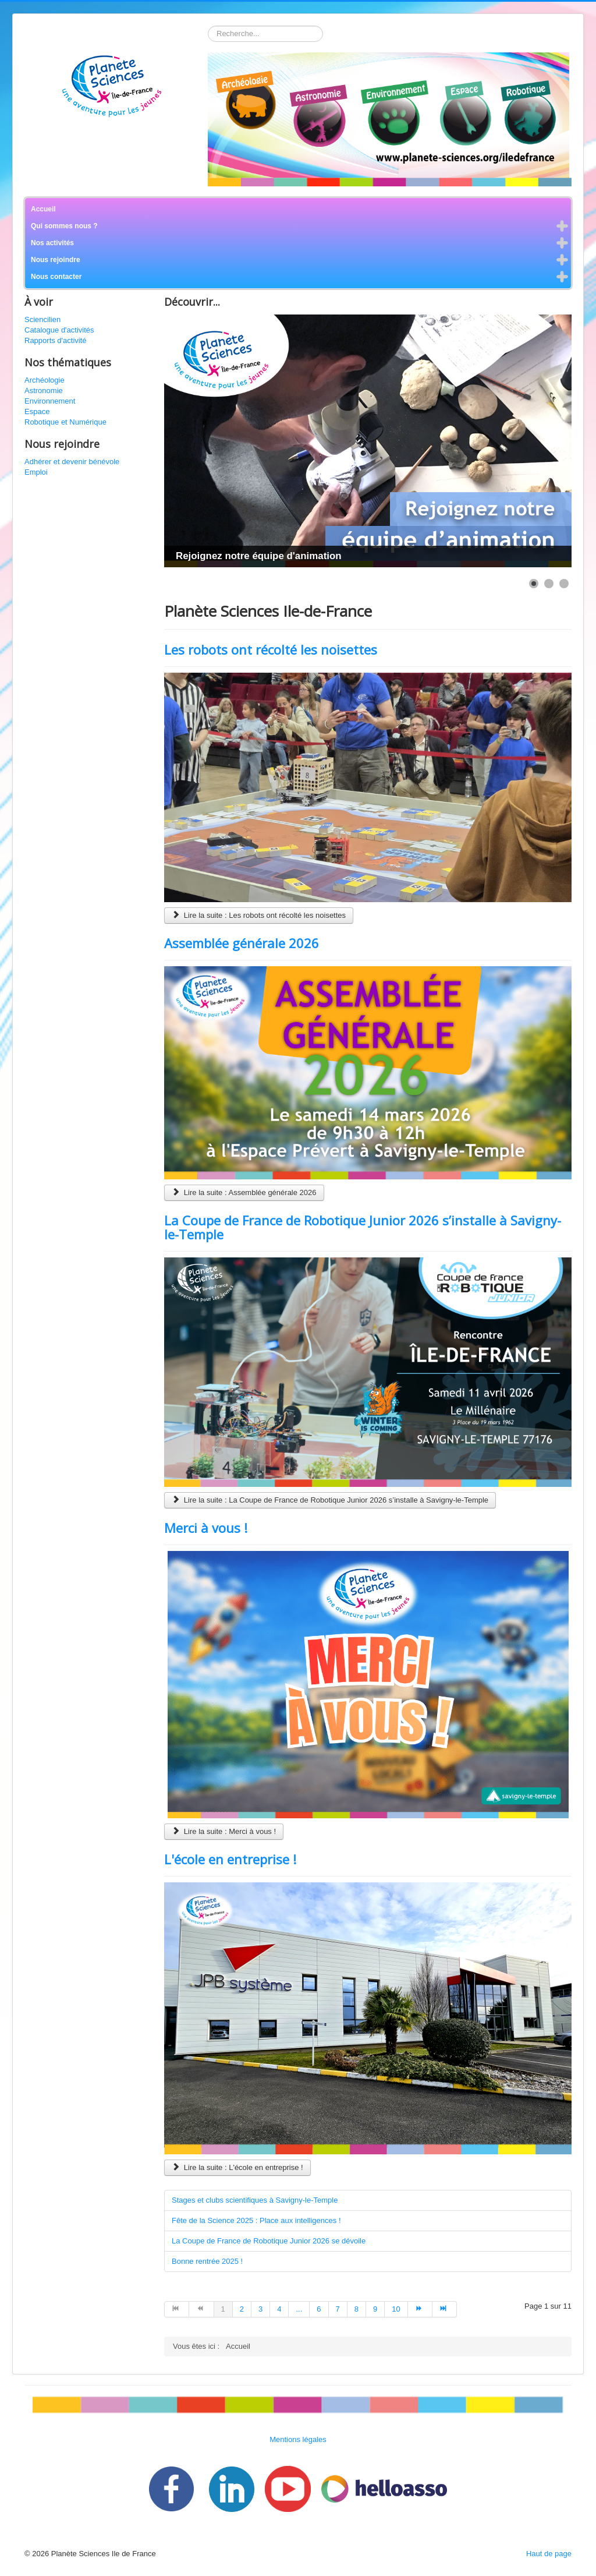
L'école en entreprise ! (230, 1859)
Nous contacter (56, 277)
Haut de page (549, 2553)
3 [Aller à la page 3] (260, 2309)
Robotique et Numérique (65, 422)
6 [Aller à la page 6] (319, 2309)
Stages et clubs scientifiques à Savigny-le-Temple (255, 2200)
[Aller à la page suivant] (420, 2309)
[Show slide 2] (549, 583)
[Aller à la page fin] (444, 2309)
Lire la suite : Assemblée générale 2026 (244, 1192)
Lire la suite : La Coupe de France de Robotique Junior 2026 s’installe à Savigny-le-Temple (330, 1500)
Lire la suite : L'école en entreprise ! (237, 2167)
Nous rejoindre (55, 260)
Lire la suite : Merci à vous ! (224, 1831)
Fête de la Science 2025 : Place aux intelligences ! (256, 2220)
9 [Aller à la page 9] (375, 2309)
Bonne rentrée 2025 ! (207, 2261)
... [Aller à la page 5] (299, 2309)
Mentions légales (298, 2439)
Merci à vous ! (205, 1527)
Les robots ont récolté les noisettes (270, 649)
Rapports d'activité (55, 340)
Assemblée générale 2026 (241, 943)
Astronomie (43, 390)
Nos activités (52, 243)
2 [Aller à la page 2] (242, 2309)
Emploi (36, 472)
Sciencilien (42, 319)
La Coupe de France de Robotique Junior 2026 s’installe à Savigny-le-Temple (362, 1227)
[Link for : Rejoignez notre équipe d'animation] (368, 441)
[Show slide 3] (564, 583)
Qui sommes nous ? (64, 226)
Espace (36, 411)
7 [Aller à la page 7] (338, 2309)
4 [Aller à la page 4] (279, 2309)
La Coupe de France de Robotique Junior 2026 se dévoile (269, 2240)
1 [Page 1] (223, 2309)
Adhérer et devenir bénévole (71, 461)
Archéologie (44, 380)
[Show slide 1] (533, 583)
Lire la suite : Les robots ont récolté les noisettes (259, 915)
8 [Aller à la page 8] (356, 2309)
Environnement (49, 401)
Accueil (43, 209)
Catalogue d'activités (59, 330)
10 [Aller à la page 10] (396, 2309)
